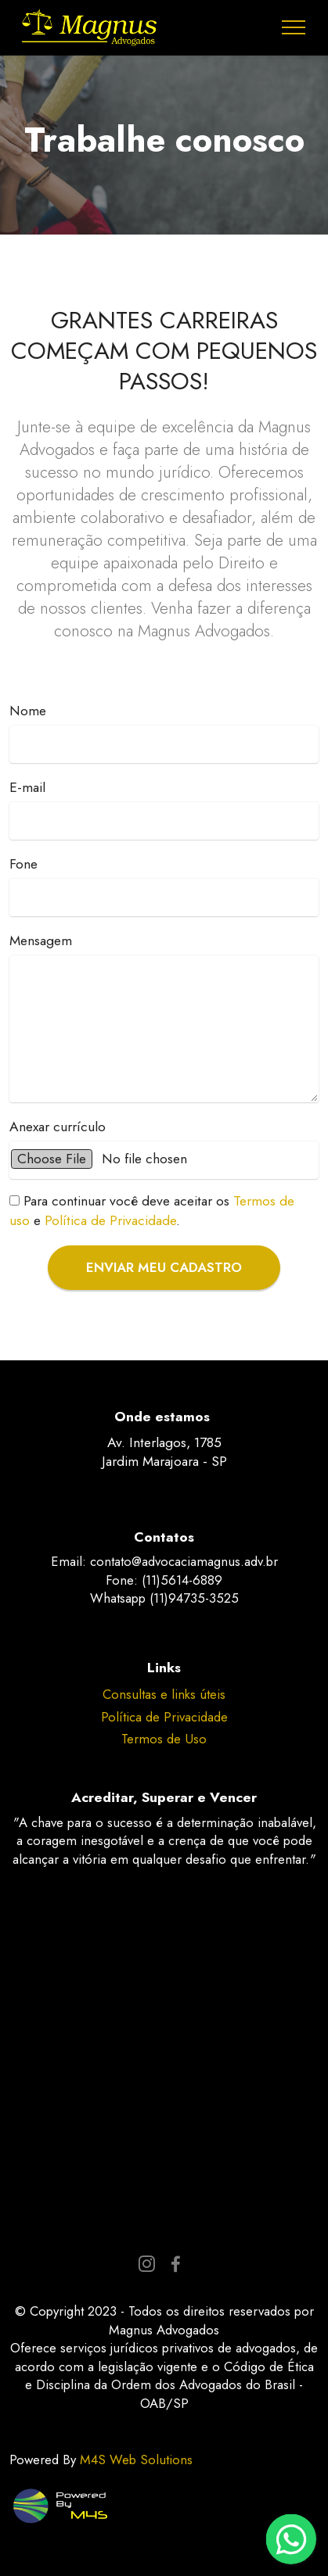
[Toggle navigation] (294, 27)
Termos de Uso (164, 1738)
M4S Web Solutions (136, 2459)
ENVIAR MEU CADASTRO (164, 1267)
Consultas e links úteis (164, 1694)
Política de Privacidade (110, 1220)
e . (151, 1211)
